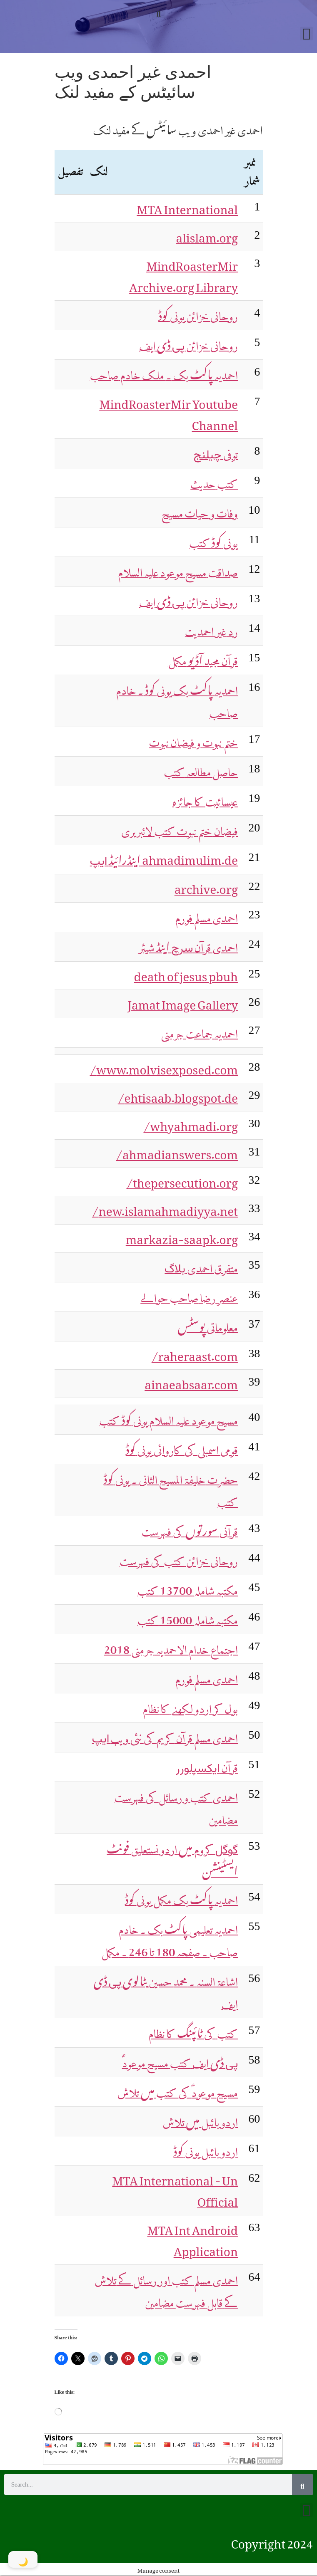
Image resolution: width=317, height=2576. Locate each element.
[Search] (302, 2484)
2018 (171, 1646)
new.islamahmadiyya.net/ (165, 1208)
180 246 (169, 1937)
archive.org (206, 886)
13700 (187, 1587)
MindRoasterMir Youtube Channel (168, 412)
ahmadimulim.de (164, 857)
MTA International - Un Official (175, 2188)
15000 (187, 1616)
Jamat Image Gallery (182, 1002)
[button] (158, 11)
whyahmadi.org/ (190, 1123)
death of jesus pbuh (186, 973)
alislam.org (207, 235)
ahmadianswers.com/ (177, 1151)
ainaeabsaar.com (191, 1381)
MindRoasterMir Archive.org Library (183, 274)
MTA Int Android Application (192, 2238)
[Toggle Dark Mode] (22, 2559)
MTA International (187, 206)
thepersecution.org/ (182, 1180)
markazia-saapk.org (182, 1236)
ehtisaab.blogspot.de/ (178, 1095)
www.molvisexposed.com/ (164, 1066)
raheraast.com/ (195, 1353)
